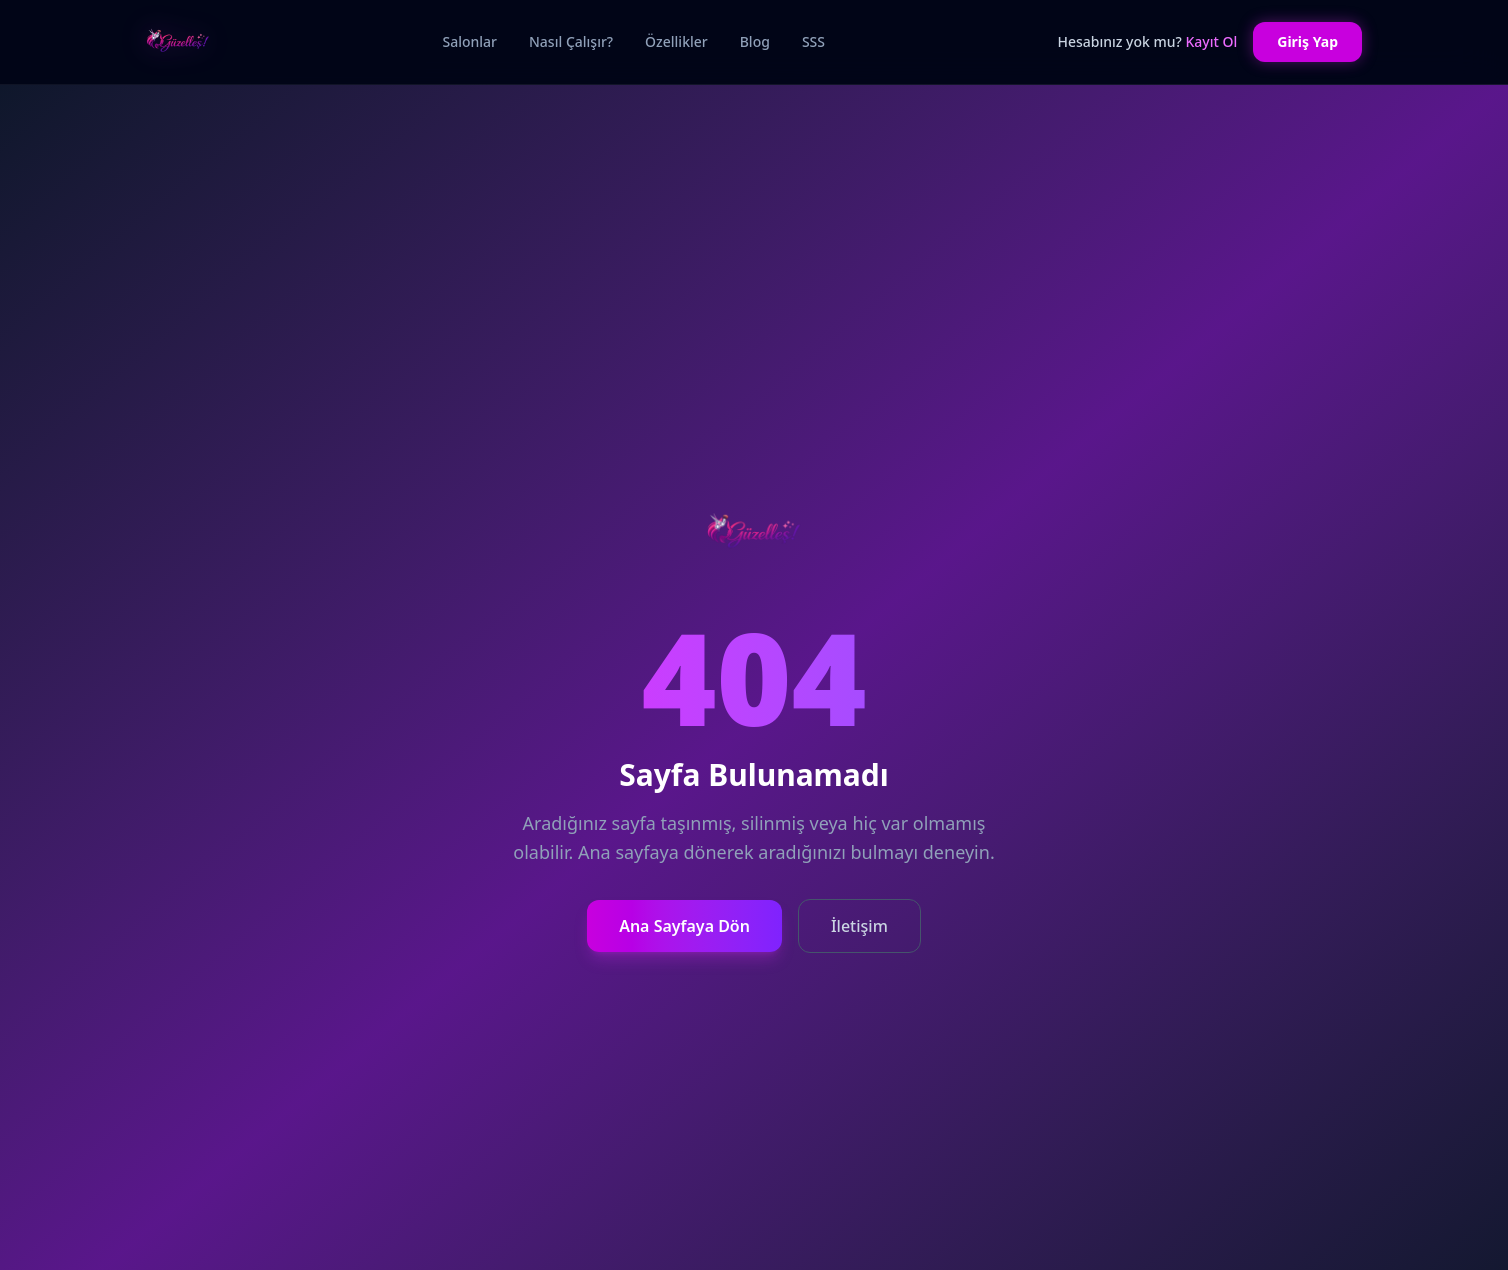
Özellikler (676, 41)
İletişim (859, 926)
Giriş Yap (1307, 41)
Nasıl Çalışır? (571, 41)
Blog (755, 41)
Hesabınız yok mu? (1147, 41)
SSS (813, 41)
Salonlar (469, 41)
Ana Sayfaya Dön (684, 926)
